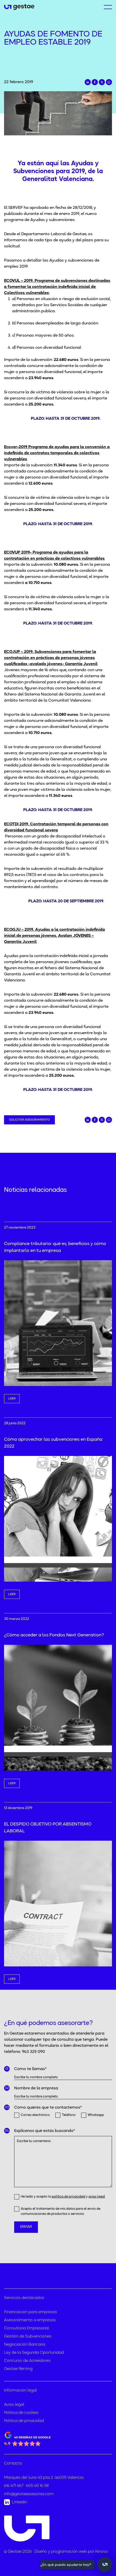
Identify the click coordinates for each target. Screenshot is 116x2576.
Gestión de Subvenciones (27, 2336)
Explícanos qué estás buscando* (44, 2131)
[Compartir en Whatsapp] (109, 82)
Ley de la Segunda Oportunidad (34, 2353)
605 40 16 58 (37, 2486)
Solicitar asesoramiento (29, 1119)
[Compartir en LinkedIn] (88, 82)
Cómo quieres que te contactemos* (48, 2108)
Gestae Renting (18, 2369)
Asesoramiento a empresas (30, 2320)
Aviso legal (14, 2405)
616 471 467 (14, 2486)
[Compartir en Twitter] (102, 82)
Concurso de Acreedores (27, 2361)
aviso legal (96, 2196)
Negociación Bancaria (24, 2345)
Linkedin (15, 2502)
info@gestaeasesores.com (29, 2494)
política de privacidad (68, 2196)
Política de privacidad (24, 2421)
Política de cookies (21, 2413)
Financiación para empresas (30, 2312)
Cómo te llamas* (30, 2069)
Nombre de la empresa (36, 2088)
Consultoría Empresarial (26, 2328)
